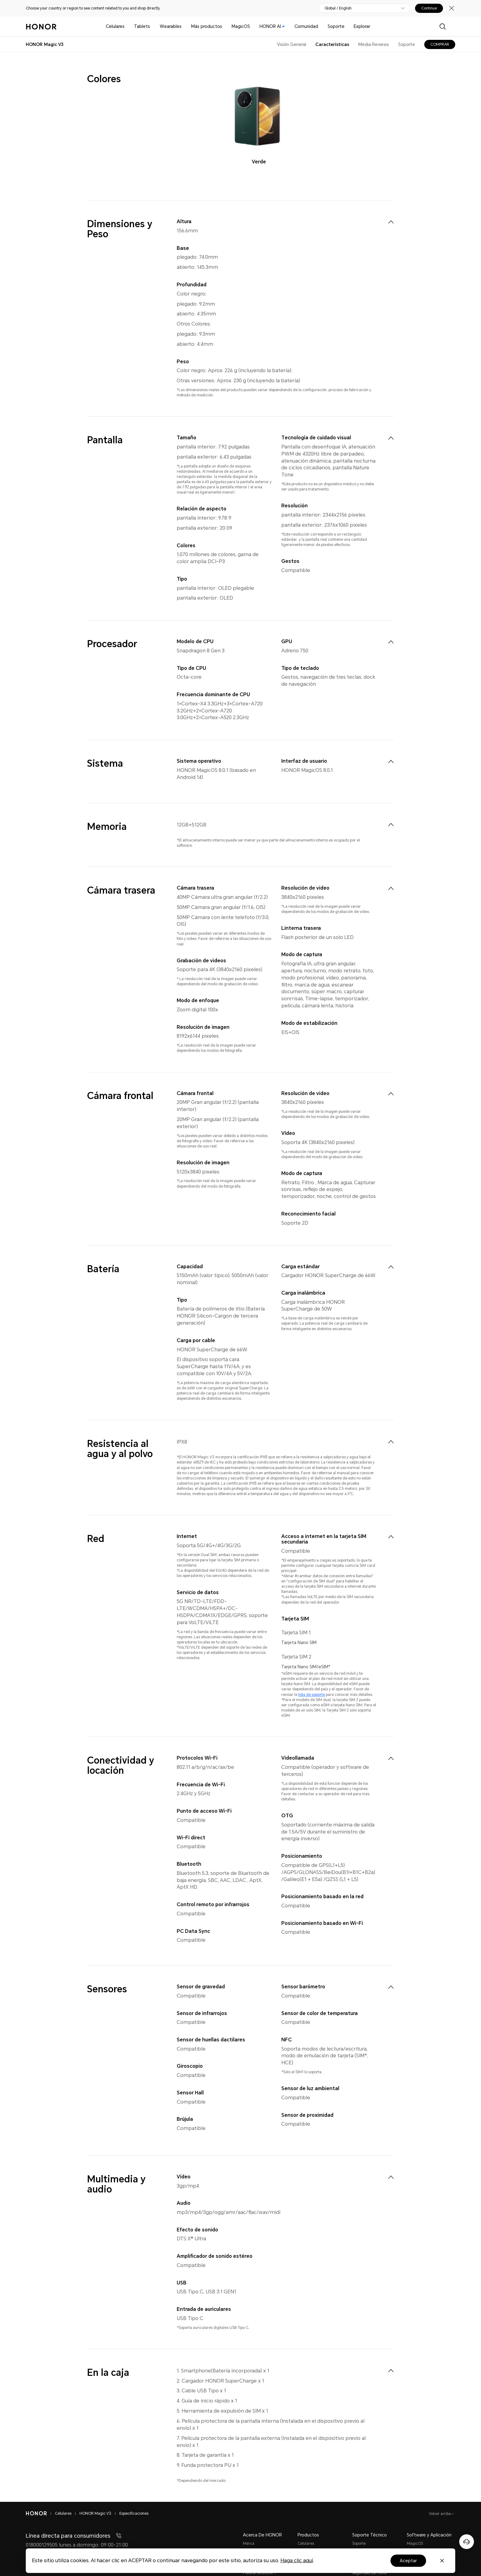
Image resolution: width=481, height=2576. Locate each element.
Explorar (362, 26)
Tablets (142, 26)
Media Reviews (373, 44)
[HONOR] (40, 2513)
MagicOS (241, 26)
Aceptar (408, 2560)
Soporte (336, 26)
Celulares (115, 26)
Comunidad (306, 26)
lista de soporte (311, 1695)
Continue (429, 8)
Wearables (171, 26)
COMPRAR (439, 44)
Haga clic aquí (296, 2560)
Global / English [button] (338, 8)
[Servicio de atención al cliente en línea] (466, 2541)
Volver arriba (440, 2514)
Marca (248, 2543)
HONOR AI (272, 26)
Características (332, 44)
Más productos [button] (206, 26)
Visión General (291, 44)
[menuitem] (391, 222)
